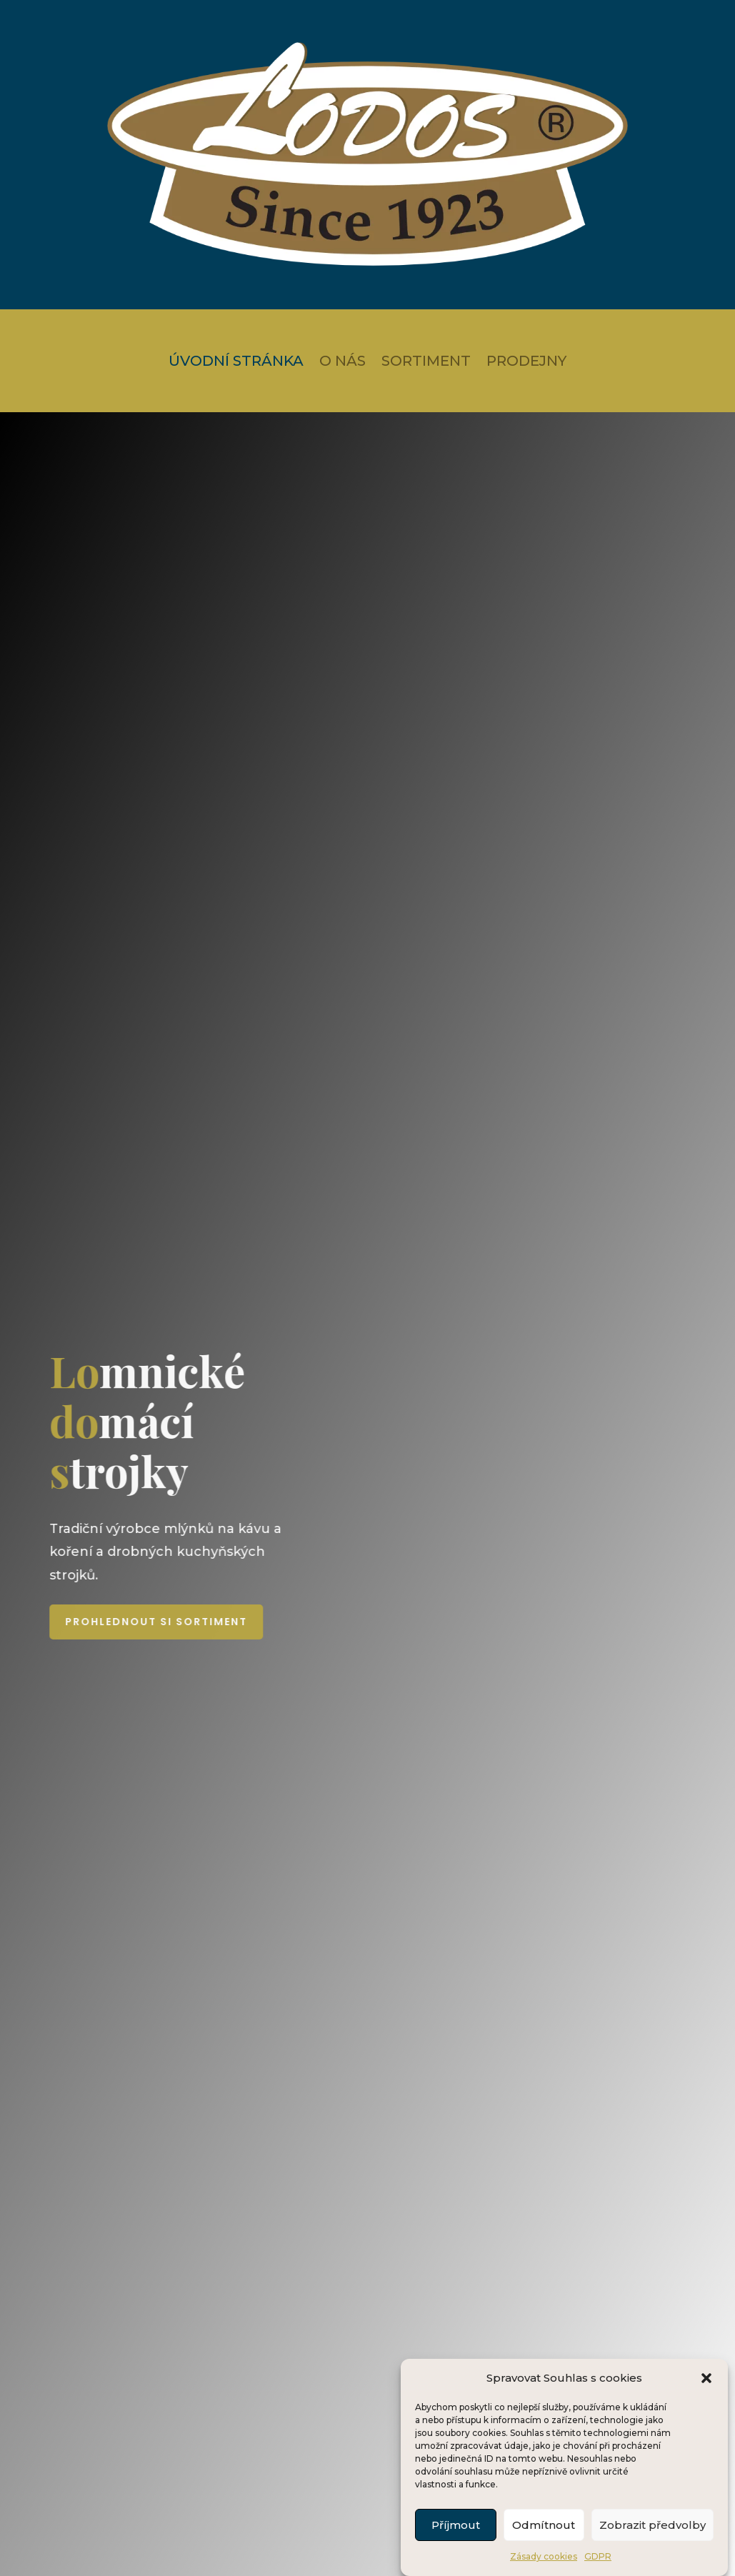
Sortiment (426, 362)
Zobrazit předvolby (652, 2550)
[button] (706, 2404)
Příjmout (455, 2550)
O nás (342, 362)
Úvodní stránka (236, 362)
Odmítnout (543, 2550)
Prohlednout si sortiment (297, 1621)
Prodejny (526, 362)
